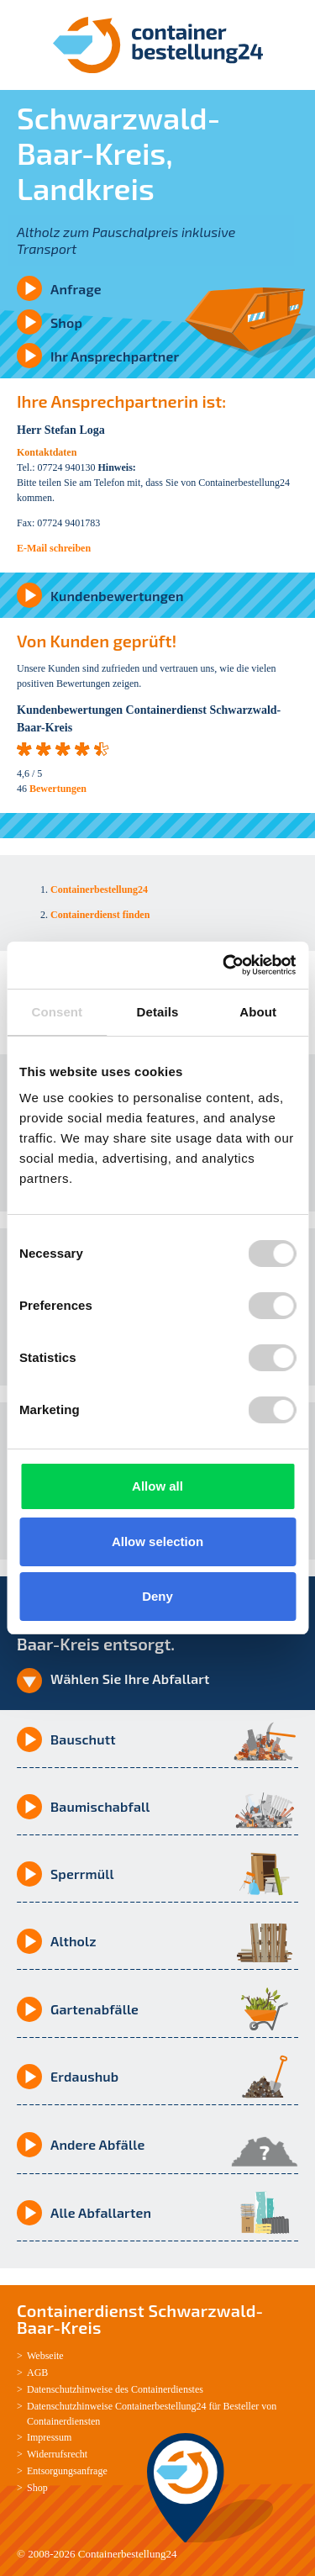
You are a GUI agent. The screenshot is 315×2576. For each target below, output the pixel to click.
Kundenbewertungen (117, 596)
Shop (66, 322)
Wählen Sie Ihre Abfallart (130, 1679)
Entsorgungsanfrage (67, 2471)
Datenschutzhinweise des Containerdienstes (115, 2389)
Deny (157, 1596)
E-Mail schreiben (54, 548)
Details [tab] (158, 1012)
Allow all (157, 1486)
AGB (37, 2372)
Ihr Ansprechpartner (114, 356)
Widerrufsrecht (57, 2454)
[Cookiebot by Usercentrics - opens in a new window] (224, 965)
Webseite (45, 2356)
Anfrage (76, 289)
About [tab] (257, 1012)
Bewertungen (58, 788)
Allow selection (157, 1541)
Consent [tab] (56, 1012)
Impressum (49, 2437)
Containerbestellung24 (127, 2553)
